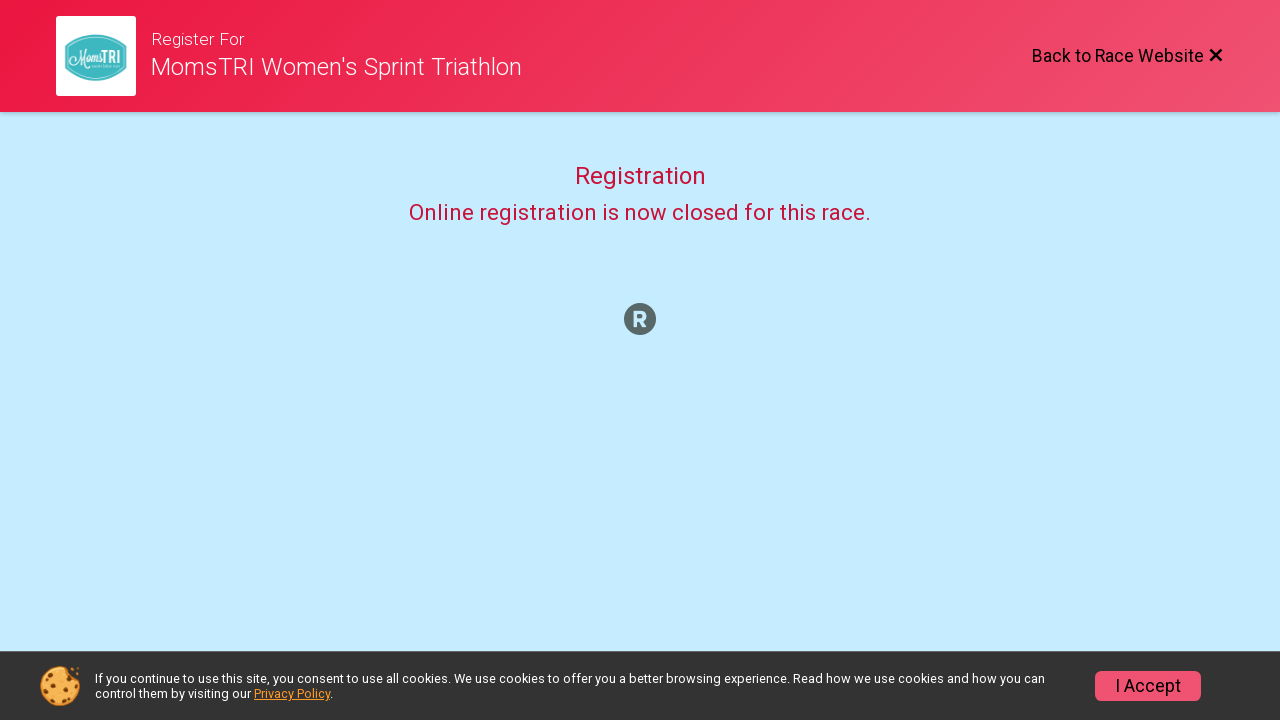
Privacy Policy (292, 693)
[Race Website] (103, 56)
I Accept (1148, 686)
